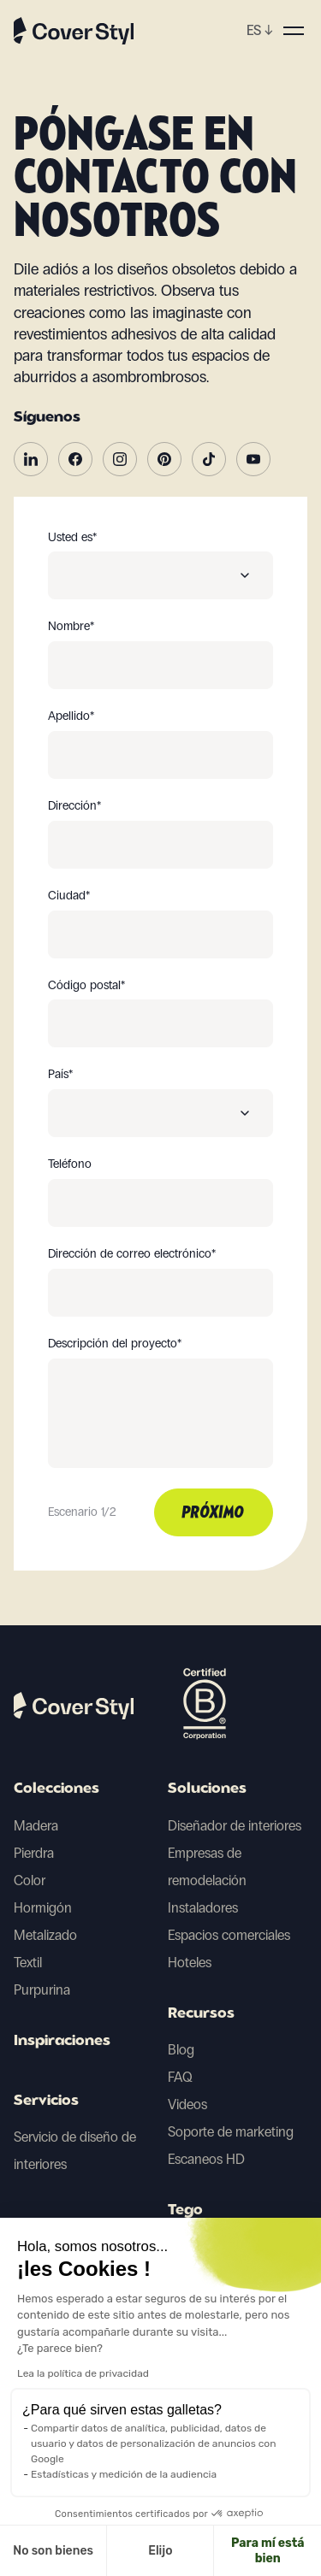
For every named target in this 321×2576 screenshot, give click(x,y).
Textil (28, 1962)
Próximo (213, 1513)
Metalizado (45, 1935)
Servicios (46, 2101)
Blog (181, 2050)
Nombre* (71, 627)
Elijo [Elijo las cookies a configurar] (63, 2551)
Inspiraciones (62, 2041)
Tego (185, 2211)
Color (29, 1880)
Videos (187, 2104)
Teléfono (70, 1164)
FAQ (180, 2077)
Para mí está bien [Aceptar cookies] (171, 2551)
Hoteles (189, 1962)
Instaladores (203, 1908)
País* (60, 1075)
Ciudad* (69, 896)
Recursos (201, 2014)
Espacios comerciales (229, 1935)
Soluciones (207, 1789)
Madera (36, 1826)
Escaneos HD (206, 2159)
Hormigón (43, 1908)
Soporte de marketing (231, 2132)
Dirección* (74, 806)
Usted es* (72, 538)
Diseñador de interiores (234, 1826)
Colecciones (56, 1789)
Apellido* (71, 716)
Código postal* (86, 986)
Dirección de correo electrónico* (132, 1254)
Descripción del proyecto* (114, 1344)
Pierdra (34, 1853)
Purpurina (42, 1990)
